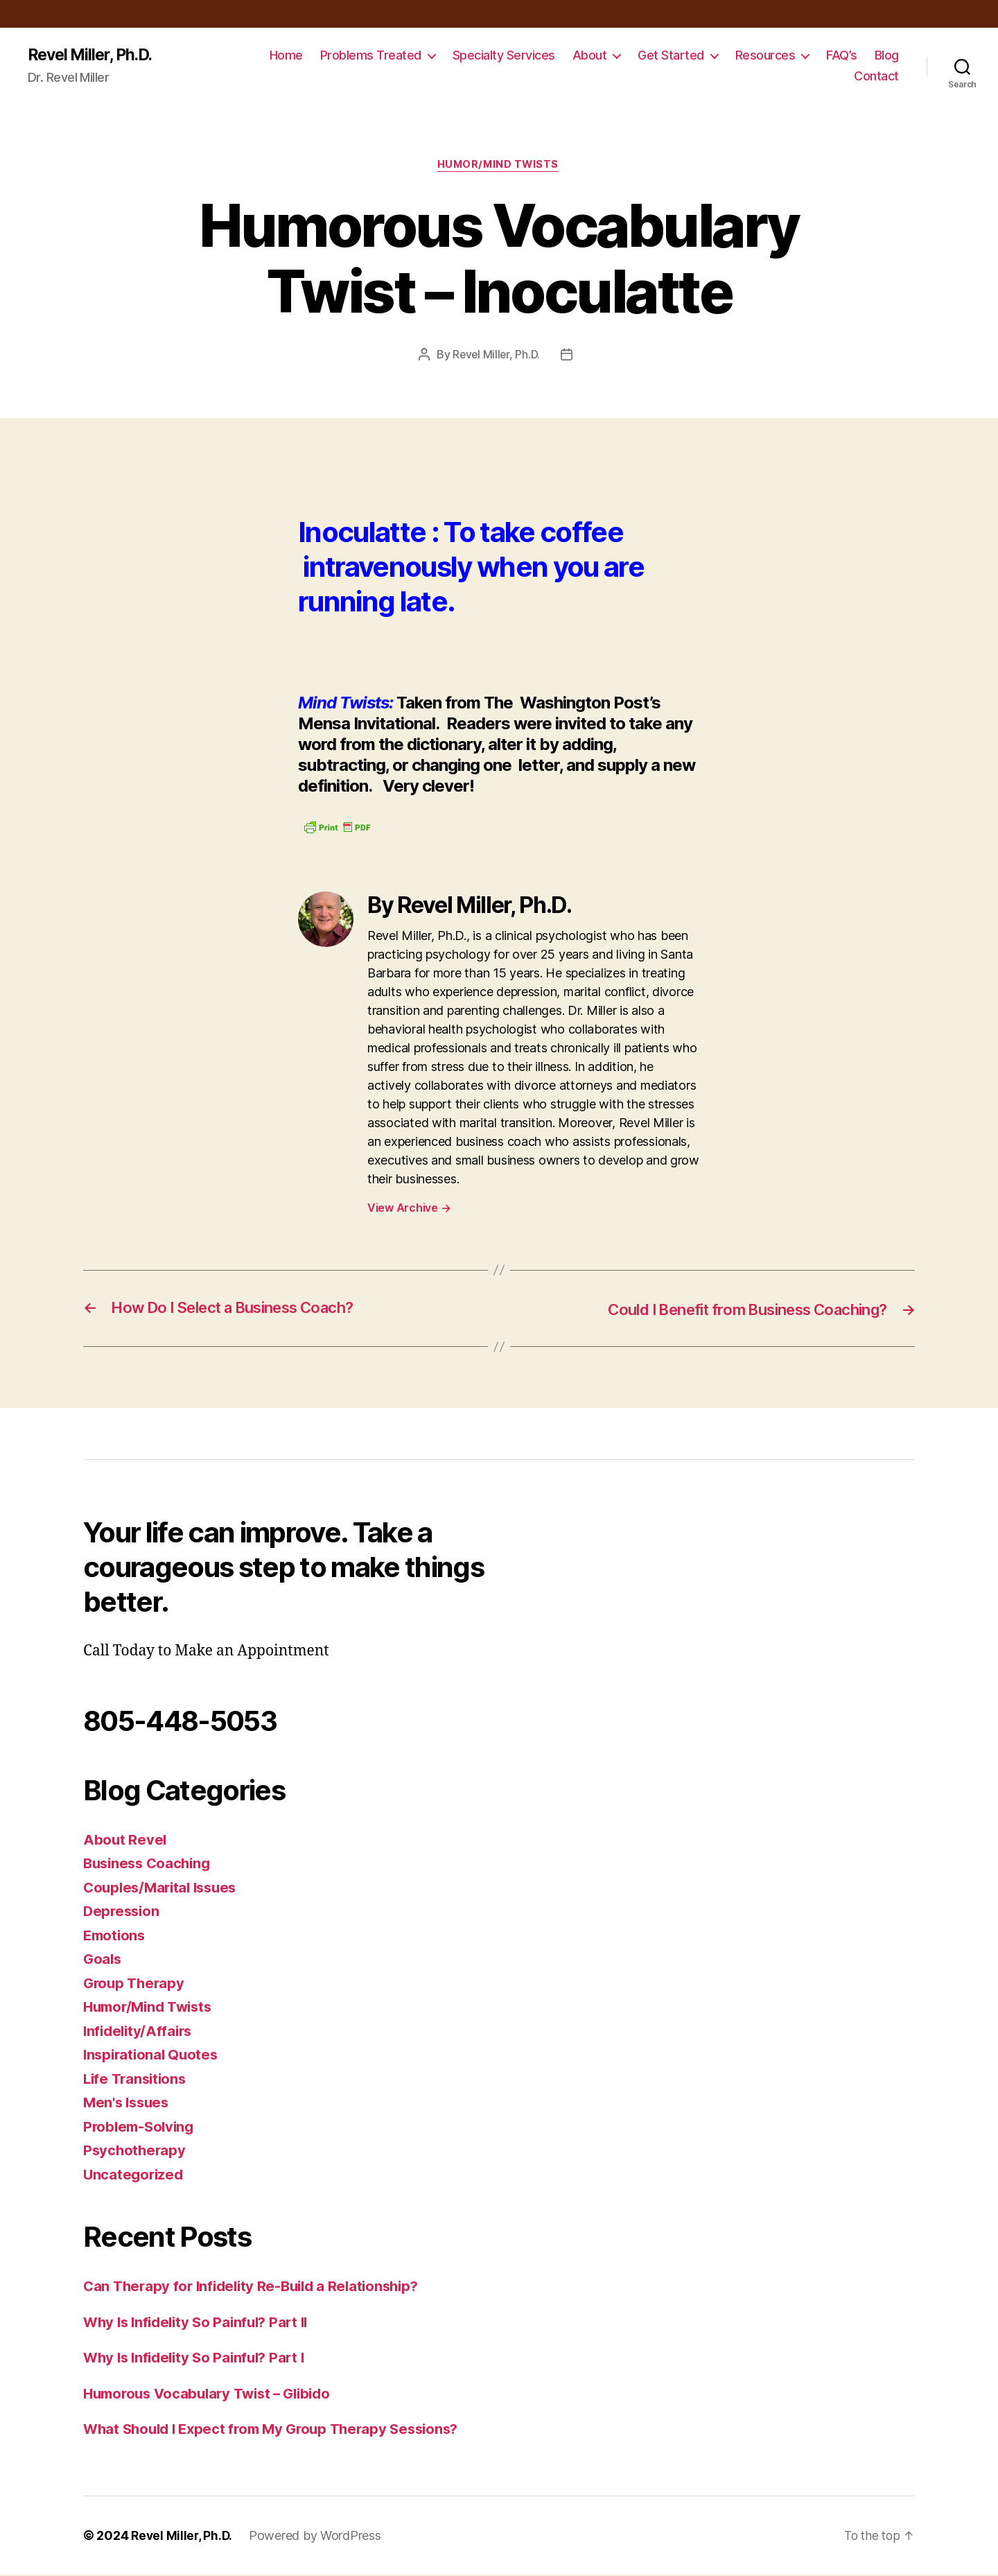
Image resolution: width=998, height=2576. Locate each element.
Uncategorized (134, 2175)
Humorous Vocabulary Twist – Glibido (213, 2394)
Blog (887, 56)
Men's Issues (128, 2104)
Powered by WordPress (318, 2537)
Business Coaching (149, 1865)
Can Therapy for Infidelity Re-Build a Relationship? (257, 2288)
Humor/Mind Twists (499, 166)
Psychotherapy (136, 2152)
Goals (103, 1960)
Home (286, 56)
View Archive (408, 1210)
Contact (876, 76)
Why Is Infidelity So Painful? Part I (199, 2359)
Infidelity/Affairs (140, 2032)
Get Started (671, 56)
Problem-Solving (141, 2127)
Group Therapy (136, 1984)
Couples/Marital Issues (164, 1888)
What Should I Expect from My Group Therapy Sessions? (279, 2430)
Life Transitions (137, 2080)
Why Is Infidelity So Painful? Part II (201, 2323)
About (589, 56)
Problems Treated (370, 56)
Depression (122, 1913)
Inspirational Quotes (153, 2056)
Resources (765, 56)
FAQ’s (841, 56)
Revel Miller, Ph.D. (94, 55)
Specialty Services (504, 56)
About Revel (125, 1841)
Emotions (115, 1936)
